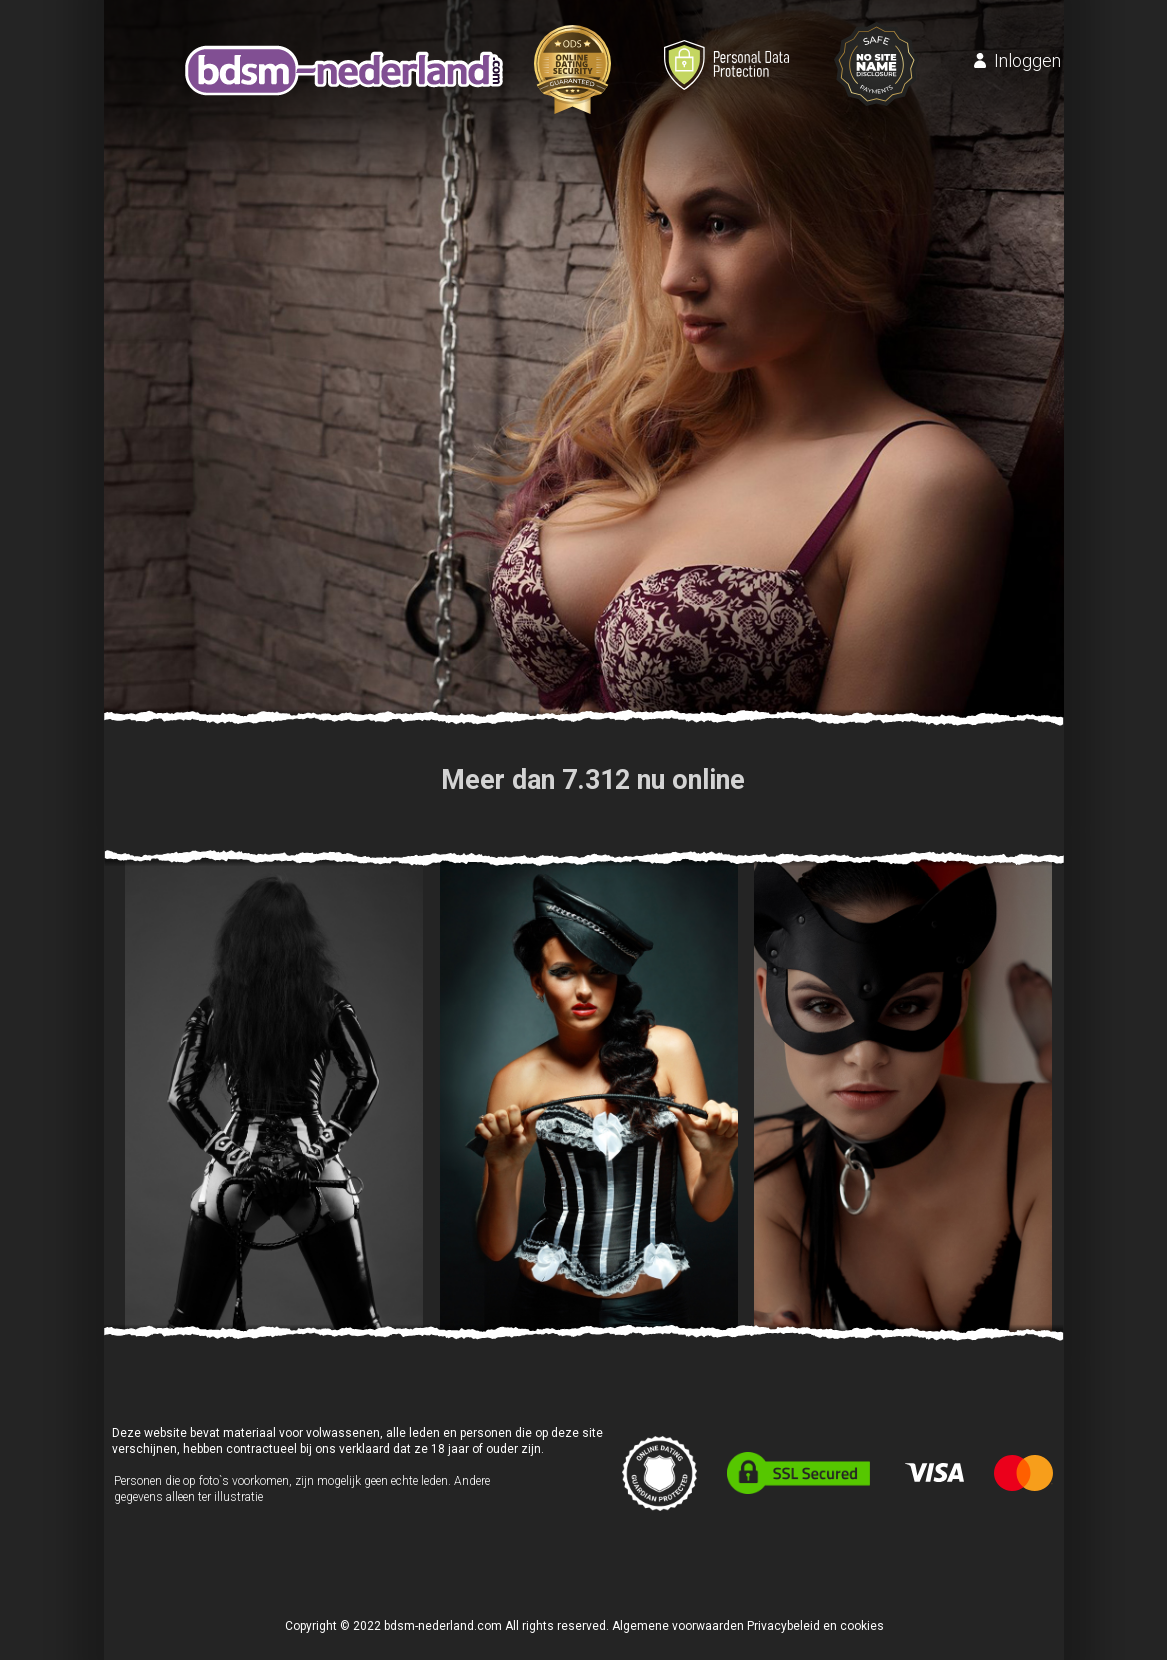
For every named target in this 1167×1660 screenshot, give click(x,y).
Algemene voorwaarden (678, 1626)
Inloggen (1027, 61)
